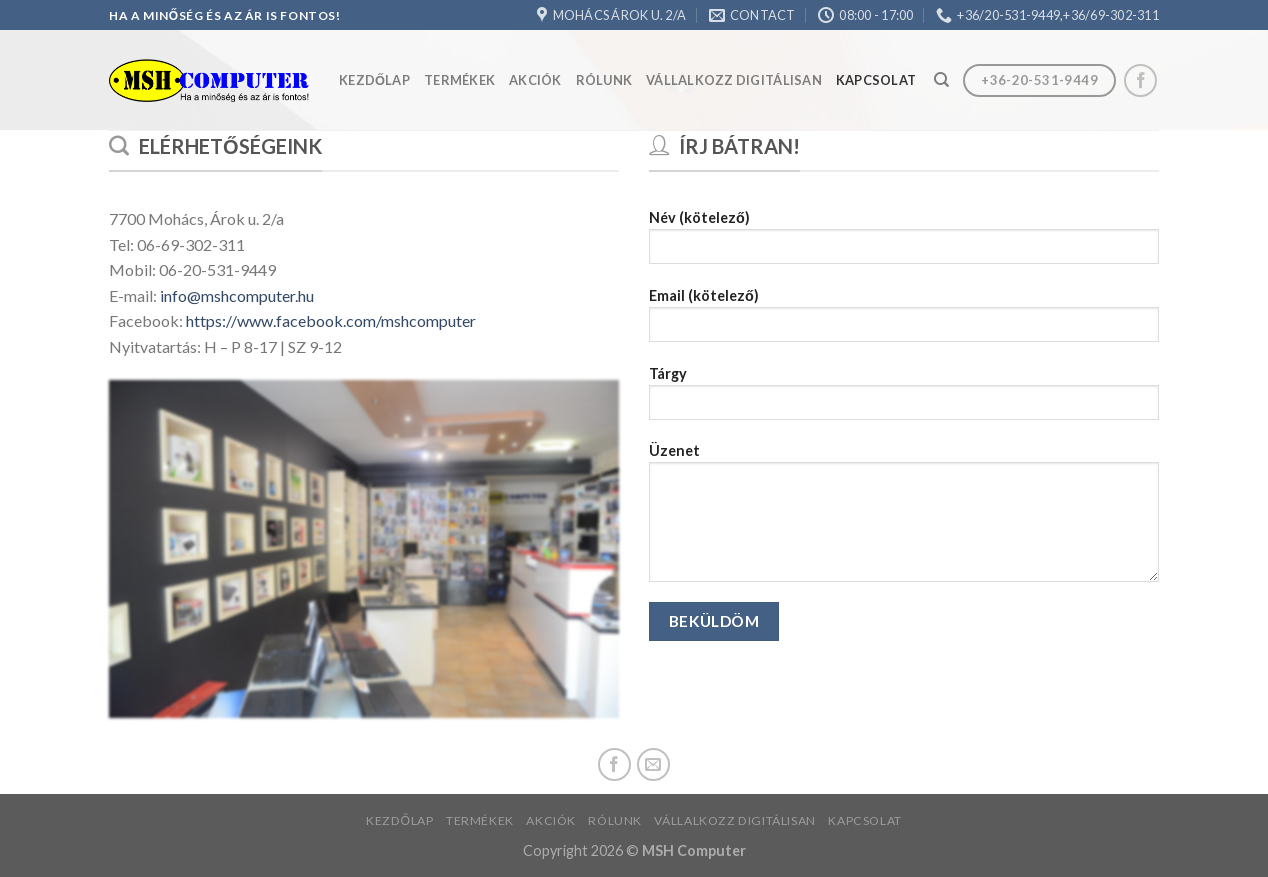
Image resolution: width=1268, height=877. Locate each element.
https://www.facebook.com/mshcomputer (329, 320)
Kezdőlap (374, 80)
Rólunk (604, 80)
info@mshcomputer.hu (237, 295)
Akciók (535, 80)
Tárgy (904, 399)
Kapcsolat (876, 80)
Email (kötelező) (904, 321)
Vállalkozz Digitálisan (734, 80)
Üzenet (904, 519)
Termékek (459, 80)
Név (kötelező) (904, 243)
